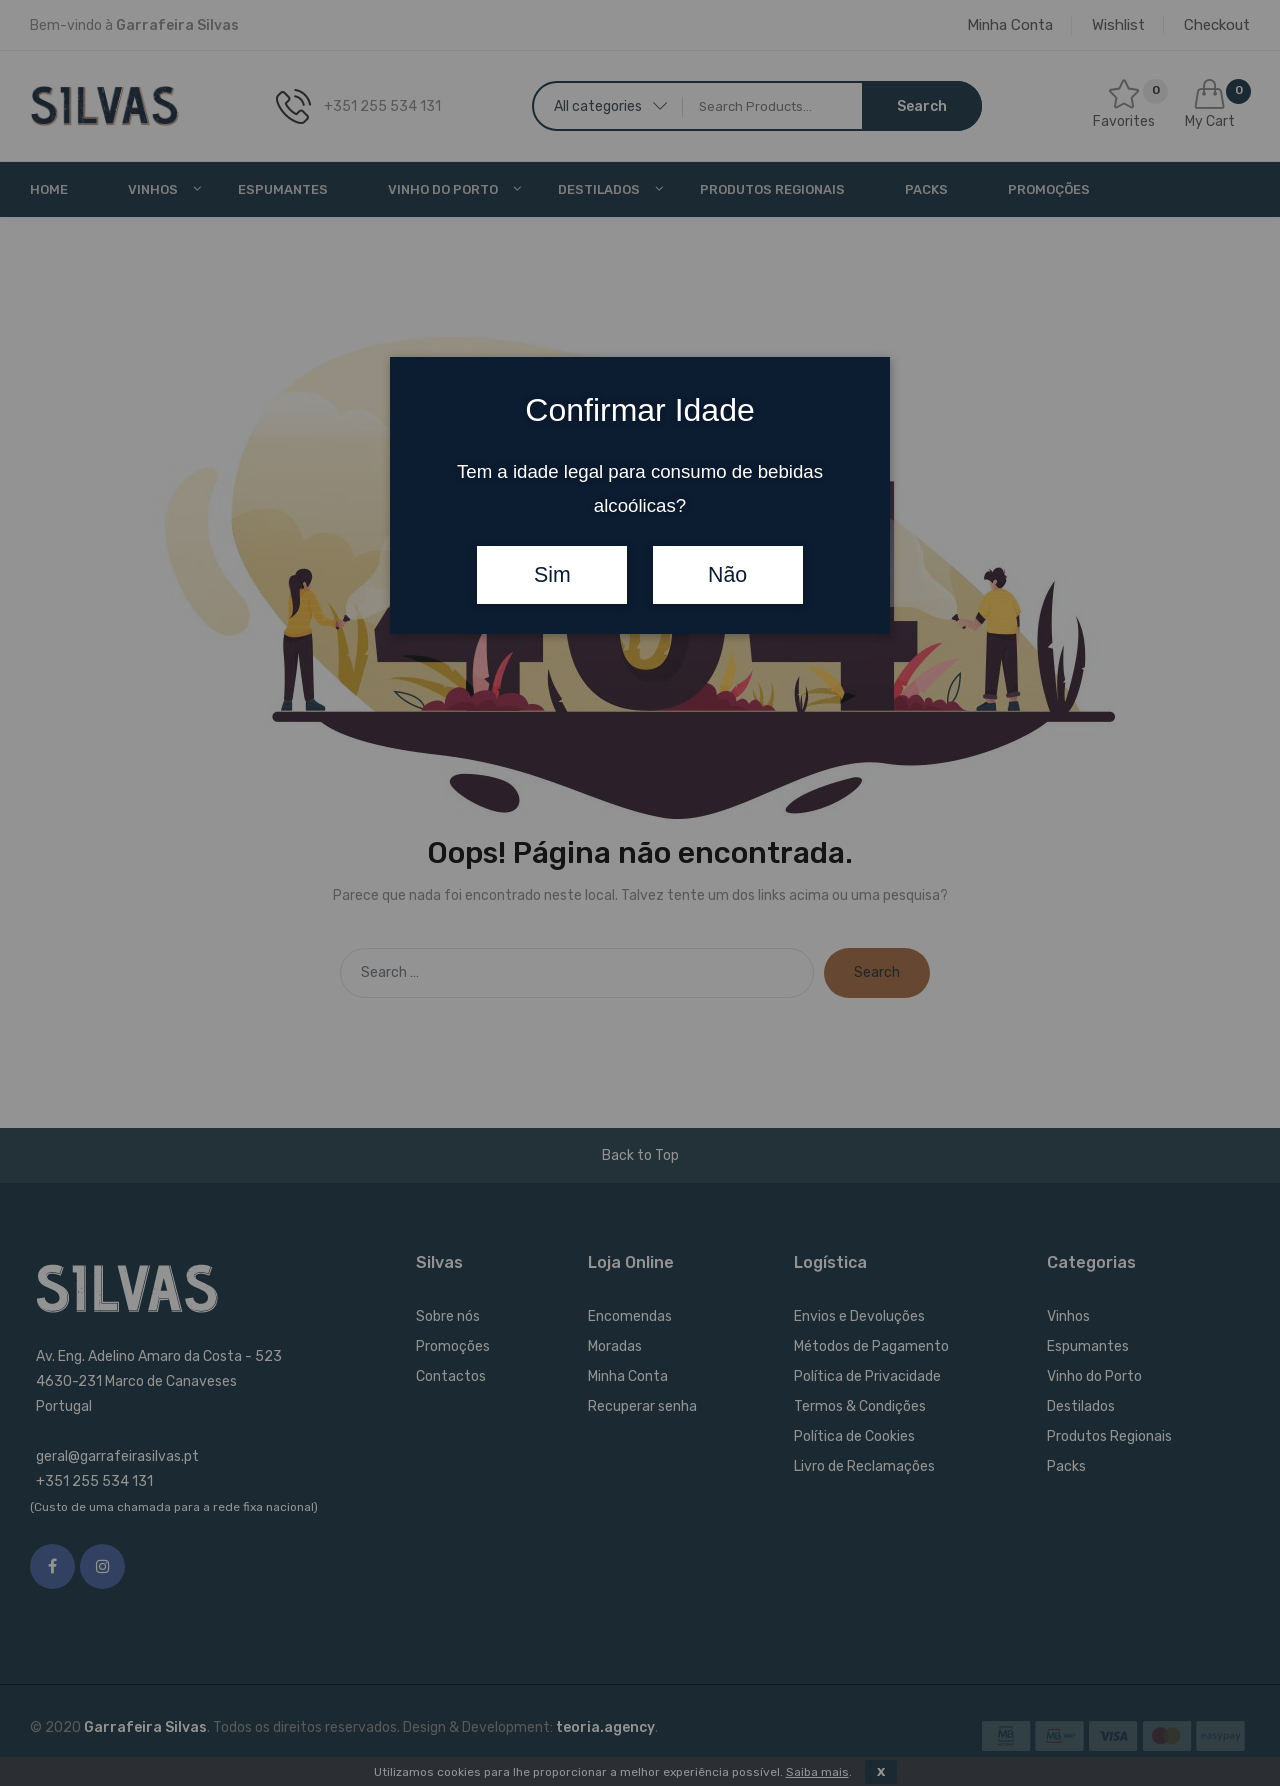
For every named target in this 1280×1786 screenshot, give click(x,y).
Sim (552, 575)
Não (727, 575)
